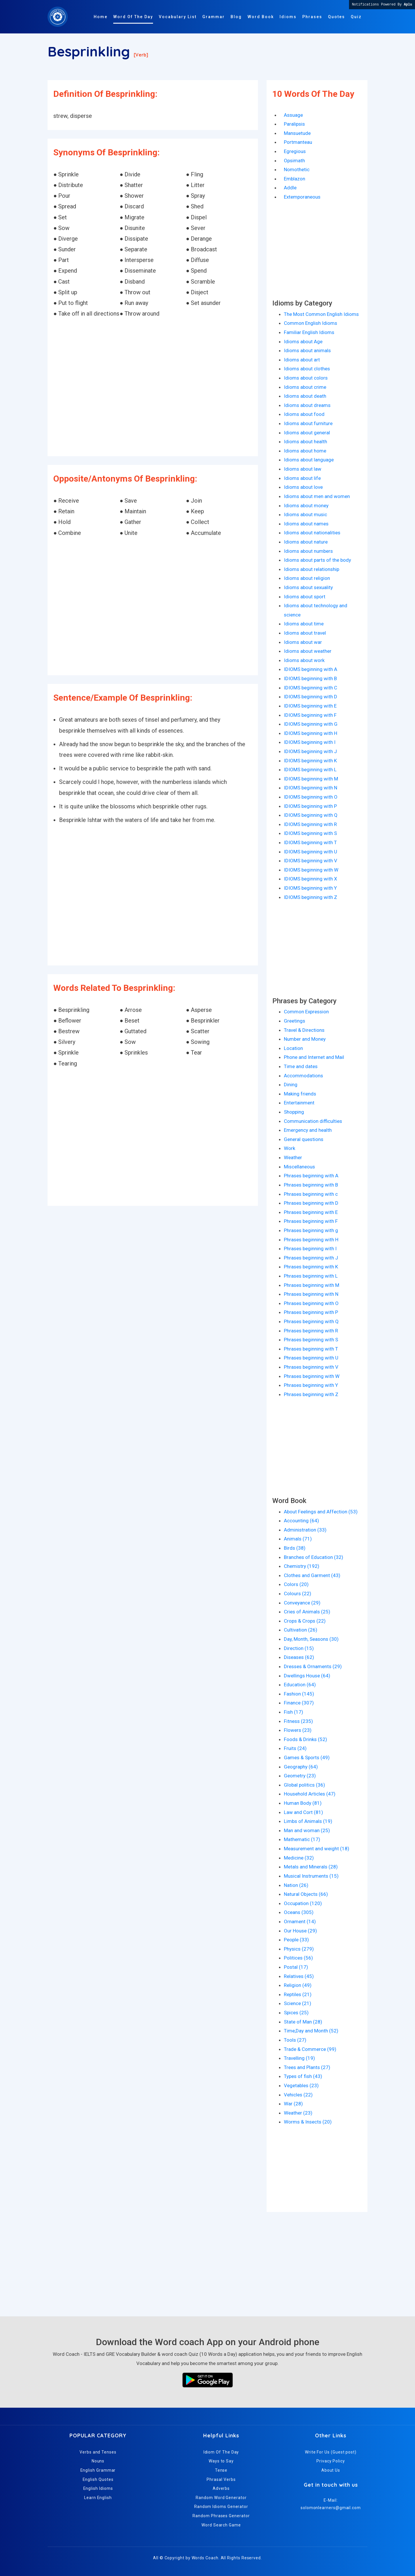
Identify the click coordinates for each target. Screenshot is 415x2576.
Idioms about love (303, 487)
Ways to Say (221, 2461)
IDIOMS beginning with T (310, 842)
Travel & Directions (304, 1030)
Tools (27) (295, 2040)
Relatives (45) (299, 1976)
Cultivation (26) (300, 1630)
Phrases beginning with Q (311, 1321)
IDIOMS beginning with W (311, 870)
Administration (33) (305, 1530)
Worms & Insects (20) (308, 2122)
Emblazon (294, 179)
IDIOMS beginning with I (309, 742)
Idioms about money (306, 505)
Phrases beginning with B (311, 1185)
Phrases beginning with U (311, 1358)
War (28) (293, 2104)
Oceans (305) (299, 1912)
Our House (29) (300, 1931)
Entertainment (299, 1103)
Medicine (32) (299, 1858)
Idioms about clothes (307, 368)
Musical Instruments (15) (311, 1876)
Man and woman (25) (307, 1830)
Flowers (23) (298, 1730)
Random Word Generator (221, 2497)
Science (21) (297, 2003)
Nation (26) (296, 1885)
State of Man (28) (303, 2022)
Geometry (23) (300, 1776)
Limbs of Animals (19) (308, 1821)
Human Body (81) (303, 1803)
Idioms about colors (306, 378)
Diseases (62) (299, 1657)
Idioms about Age (303, 341)
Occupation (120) (303, 1903)
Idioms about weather (307, 651)
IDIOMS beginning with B (310, 678)
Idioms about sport (304, 596)
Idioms (288, 16)
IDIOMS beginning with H (310, 733)
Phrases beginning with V (311, 1367)
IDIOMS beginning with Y (310, 888)
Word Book (261, 16)
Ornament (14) (300, 1921)
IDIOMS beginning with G (310, 724)
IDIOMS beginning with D (310, 696)
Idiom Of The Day (221, 2452)
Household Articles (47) (309, 1794)
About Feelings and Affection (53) (321, 1512)
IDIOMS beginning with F (310, 715)
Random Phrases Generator (221, 2515)
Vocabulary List (178, 16)
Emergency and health (308, 1130)
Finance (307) (299, 1703)
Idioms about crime (305, 387)
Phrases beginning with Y (311, 1385)
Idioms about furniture (308, 423)
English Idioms (98, 2488)
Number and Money (305, 1039)
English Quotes (98, 2479)
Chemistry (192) (301, 1566)
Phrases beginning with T (311, 1349)
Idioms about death (305, 396)
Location (293, 1048)
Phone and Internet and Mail (314, 1057)
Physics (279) (299, 1949)
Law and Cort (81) (303, 1812)
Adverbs (221, 2488)
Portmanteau (298, 142)
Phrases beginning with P (311, 1312)
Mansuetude (297, 133)
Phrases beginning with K (311, 1267)
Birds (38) (294, 1548)
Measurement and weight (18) (316, 1848)
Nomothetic (297, 169)
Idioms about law (302, 469)
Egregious (295, 151)
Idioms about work (304, 660)
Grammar (213, 16)
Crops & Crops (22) (305, 1621)
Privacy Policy (330, 2461)
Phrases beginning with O (311, 1303)
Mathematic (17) (302, 1839)
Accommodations (303, 1075)
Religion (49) (298, 1985)
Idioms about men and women (317, 496)
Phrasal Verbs (221, 2479)
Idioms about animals (307, 350)
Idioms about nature (306, 542)
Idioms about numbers (308, 551)
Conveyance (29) (302, 1603)
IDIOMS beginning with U (310, 852)
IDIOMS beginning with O (310, 797)
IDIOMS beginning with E (310, 706)
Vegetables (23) (301, 2085)
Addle (290, 188)
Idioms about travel (305, 633)
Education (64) (300, 1684)
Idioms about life (302, 478)
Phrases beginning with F (311, 1221)
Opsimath (294, 160)
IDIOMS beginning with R (310, 824)
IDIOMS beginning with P (310, 806)
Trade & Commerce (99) (310, 2049)
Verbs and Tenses (98, 2452)
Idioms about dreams (307, 405)
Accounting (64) (301, 1520)
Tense (221, 2470)
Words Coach (205, 2558)
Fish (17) (293, 1712)
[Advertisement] (152, 388)
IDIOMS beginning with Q (310, 815)
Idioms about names (306, 524)
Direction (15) (299, 1648)
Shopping (294, 1112)
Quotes (336, 16)
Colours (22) (297, 1593)
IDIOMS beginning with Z (310, 897)
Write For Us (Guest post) (330, 2452)
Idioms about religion (307, 578)
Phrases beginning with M (311, 1285)
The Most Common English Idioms (321, 314)
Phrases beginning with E (311, 1212)
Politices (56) (298, 1958)
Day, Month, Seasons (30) (311, 1639)
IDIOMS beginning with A (310, 669)
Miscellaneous (299, 1167)
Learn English (98, 2497)
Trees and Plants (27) (307, 2067)
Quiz (356, 16)
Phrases (312, 16)
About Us (330, 2470)
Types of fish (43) (303, 2076)
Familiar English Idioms (309, 332)
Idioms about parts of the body (317, 560)
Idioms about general (307, 432)
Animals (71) (298, 1539)
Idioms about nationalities (312, 532)
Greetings (294, 1021)
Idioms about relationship (311, 569)
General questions (303, 1139)
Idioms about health (305, 441)
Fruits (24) (295, 1748)
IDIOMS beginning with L (310, 769)
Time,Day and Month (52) (311, 2031)
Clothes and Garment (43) (312, 1575)
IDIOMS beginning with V (310, 860)
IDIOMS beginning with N (310, 788)
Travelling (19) (299, 2058)
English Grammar (98, 2470)
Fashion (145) (299, 1694)
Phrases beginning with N (311, 1294)
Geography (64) (301, 1767)
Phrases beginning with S (311, 1339)
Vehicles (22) (298, 2095)
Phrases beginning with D (311, 1203)
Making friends (300, 1094)
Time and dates (301, 1066)
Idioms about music (305, 514)
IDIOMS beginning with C (310, 688)
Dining (290, 1084)
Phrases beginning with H (311, 1239)
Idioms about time (304, 624)
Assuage (293, 115)
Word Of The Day (133, 16)
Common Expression (306, 1011)
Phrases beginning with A (311, 1175)
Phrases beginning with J (311, 1258)
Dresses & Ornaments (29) (313, 1666)
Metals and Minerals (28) (311, 1867)
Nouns (98, 2461)
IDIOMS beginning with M (311, 779)
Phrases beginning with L (311, 1276)
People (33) (296, 1940)
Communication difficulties (313, 1121)
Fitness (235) (298, 1721)
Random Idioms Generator (221, 2506)
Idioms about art (302, 360)
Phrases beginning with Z (311, 1394)
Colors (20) (296, 1584)
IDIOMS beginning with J (310, 751)
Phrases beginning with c (311, 1194)
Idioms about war (303, 642)
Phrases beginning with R (311, 1331)
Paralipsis (294, 124)
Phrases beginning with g (311, 1230)
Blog (236, 16)
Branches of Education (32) (313, 1557)
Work (289, 1148)
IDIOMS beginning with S (310, 833)
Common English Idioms (310, 323)
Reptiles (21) (298, 1994)
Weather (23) (298, 2113)
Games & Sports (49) (307, 1757)
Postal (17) (296, 1967)
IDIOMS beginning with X (310, 879)
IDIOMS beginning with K (310, 760)
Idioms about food (304, 414)
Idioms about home (305, 451)
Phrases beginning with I (310, 1248)
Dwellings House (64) (307, 1676)
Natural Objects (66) (306, 1894)
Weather (293, 1157)
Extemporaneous (302, 197)
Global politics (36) (304, 1785)
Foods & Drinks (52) (305, 1739)
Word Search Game (221, 2525)
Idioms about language (309, 460)
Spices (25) (296, 2012)
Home (100, 16)
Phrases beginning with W (311, 1376)
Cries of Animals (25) (307, 1612)
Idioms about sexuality (308, 587)
